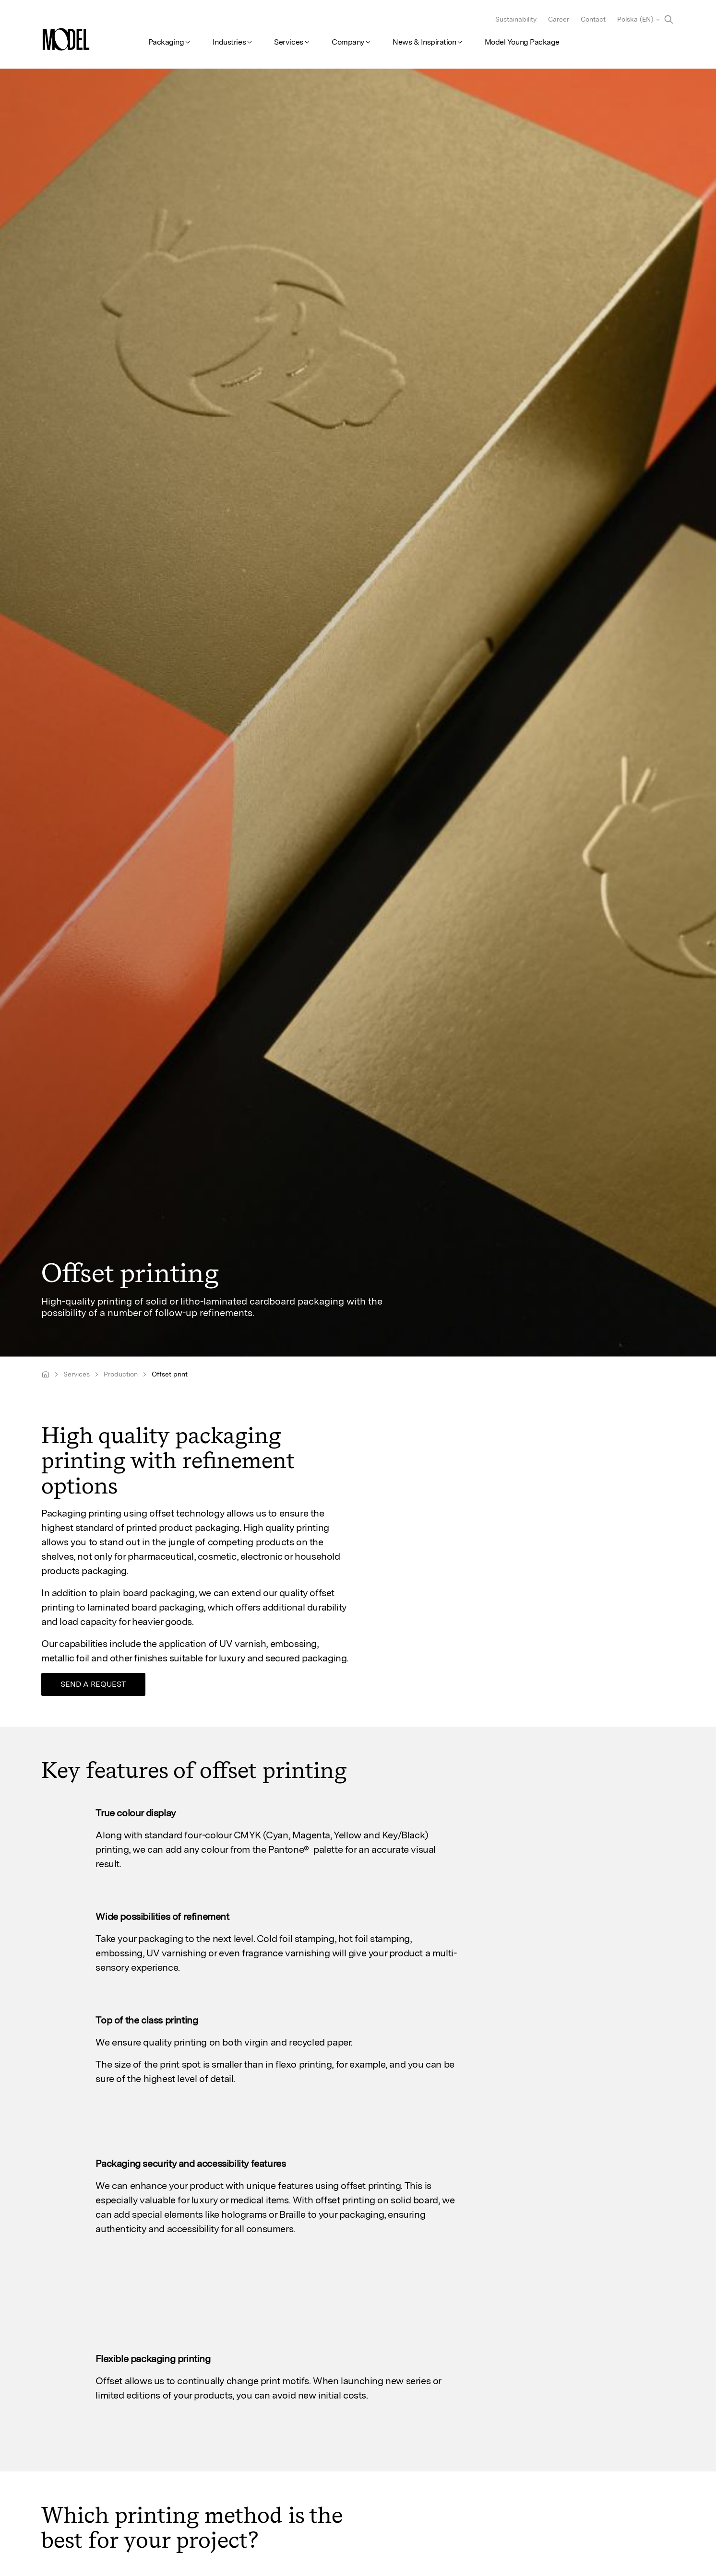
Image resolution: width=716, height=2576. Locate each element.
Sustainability (516, 19)
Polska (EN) (635, 19)
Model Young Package (522, 42)
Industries (229, 42)
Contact (593, 19)
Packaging (166, 42)
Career (558, 19)
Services (288, 42)
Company (348, 42)
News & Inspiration (424, 42)
